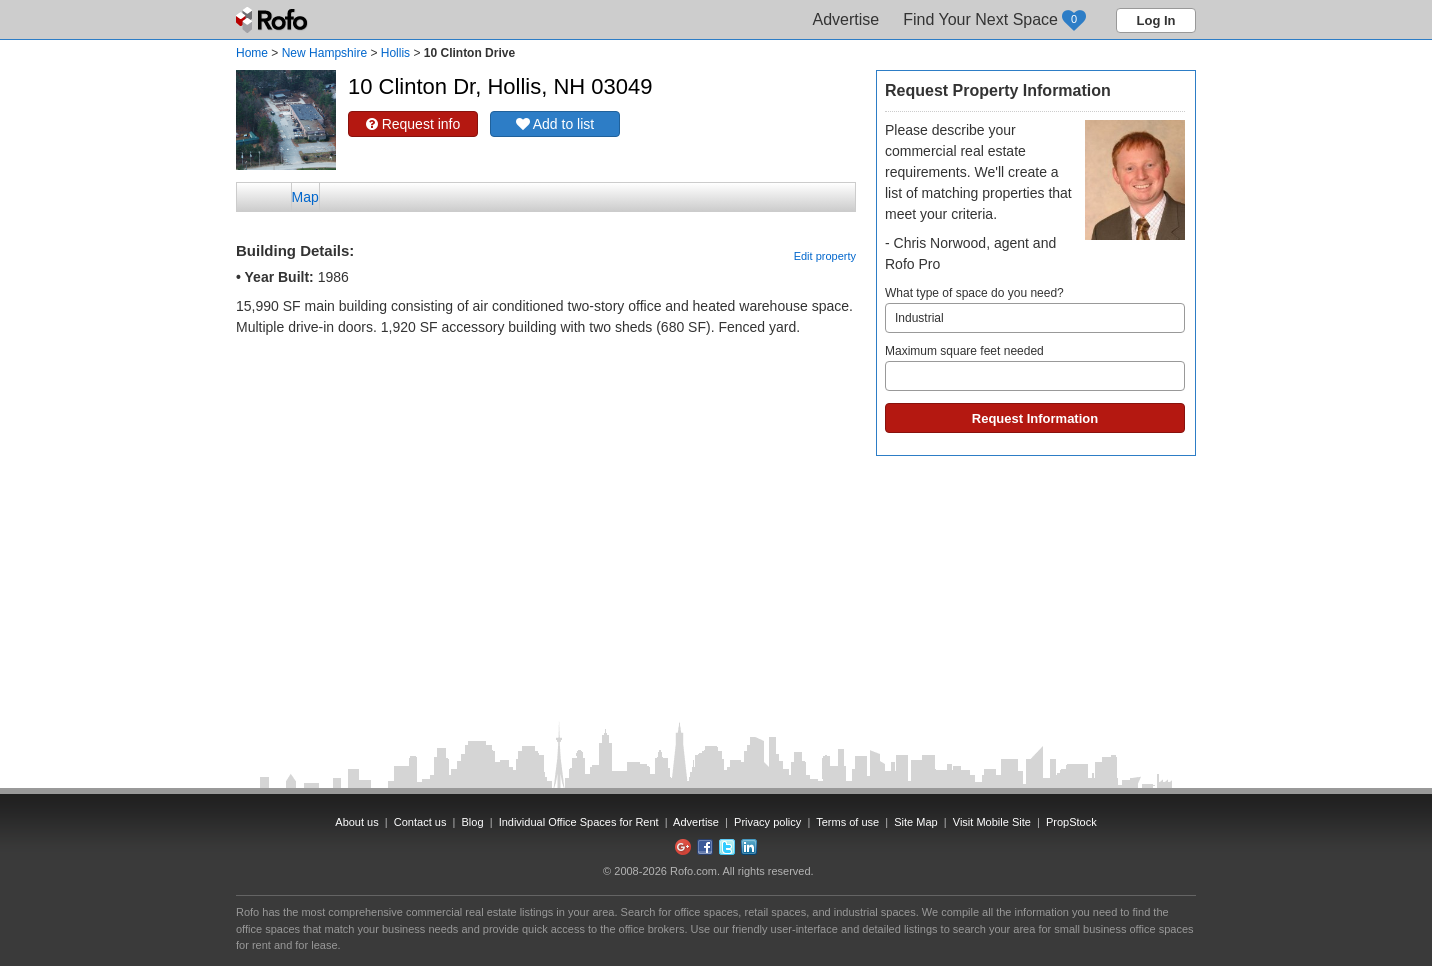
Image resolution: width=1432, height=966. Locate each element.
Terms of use (847, 822)
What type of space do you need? (1035, 309)
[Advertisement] (546, 388)
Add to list (555, 124)
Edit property (825, 256)
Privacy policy (767, 822)
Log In (1156, 20)
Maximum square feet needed (1035, 367)
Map (305, 197)
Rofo (273, 20)
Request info (413, 124)
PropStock (1071, 822)
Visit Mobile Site (992, 822)
